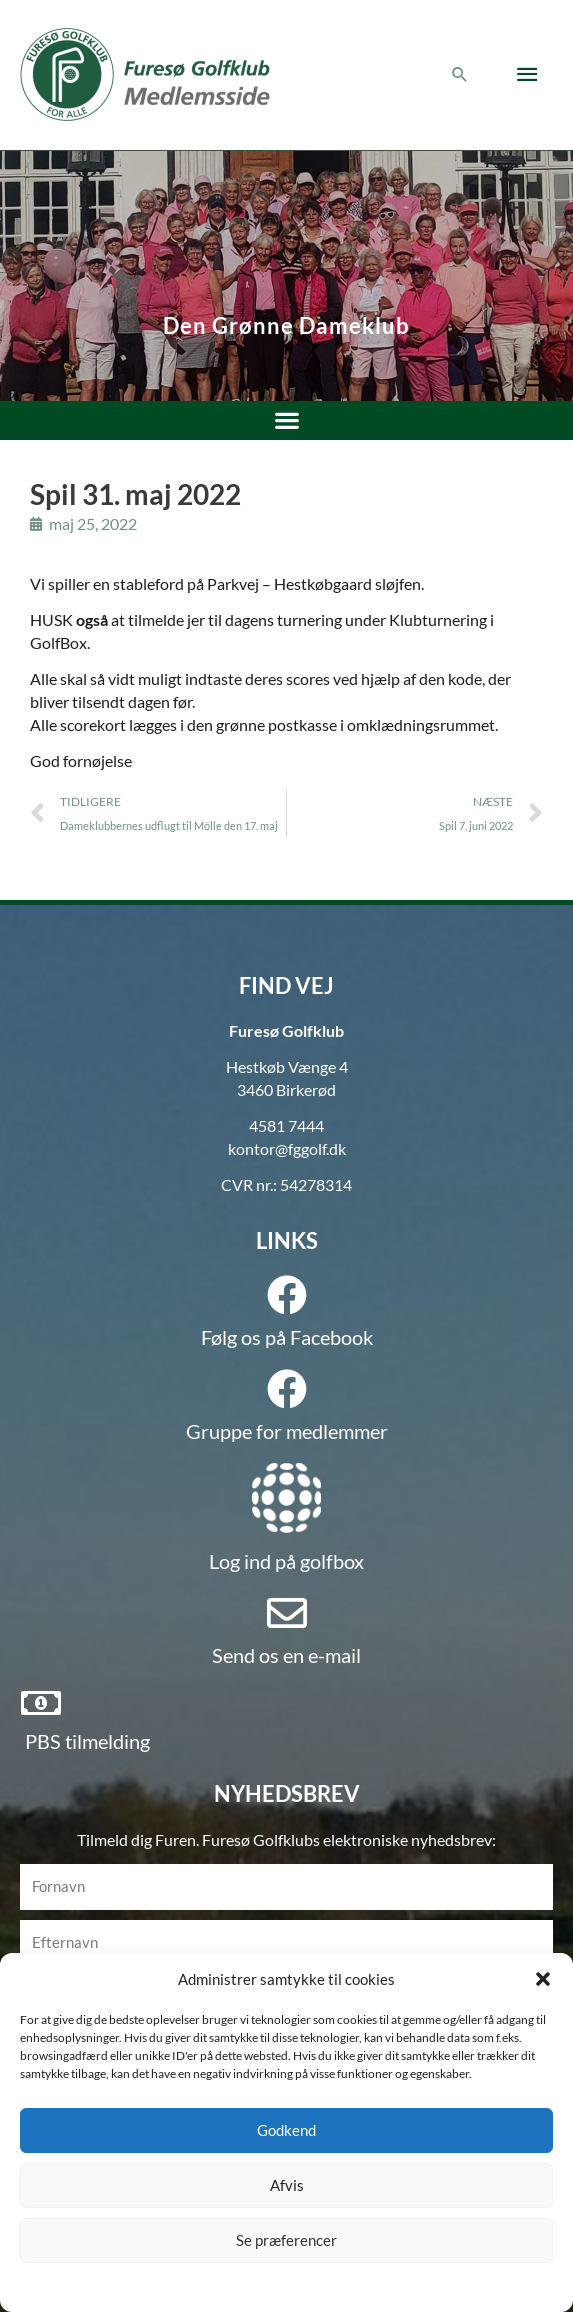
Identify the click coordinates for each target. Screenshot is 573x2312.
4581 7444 (286, 1126)
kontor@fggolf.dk (287, 1149)
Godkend (286, 2130)
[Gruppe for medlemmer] (287, 1389)
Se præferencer (286, 2240)
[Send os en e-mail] (287, 1613)
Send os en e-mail (286, 1655)
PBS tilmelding (87, 1741)
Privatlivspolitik (322, 2285)
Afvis (287, 2185)
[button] (543, 1979)
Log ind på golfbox (286, 1561)
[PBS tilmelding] (41, 1703)
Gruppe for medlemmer (287, 1431)
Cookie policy (236, 2285)
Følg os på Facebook (287, 1337)
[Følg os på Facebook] (287, 1295)
